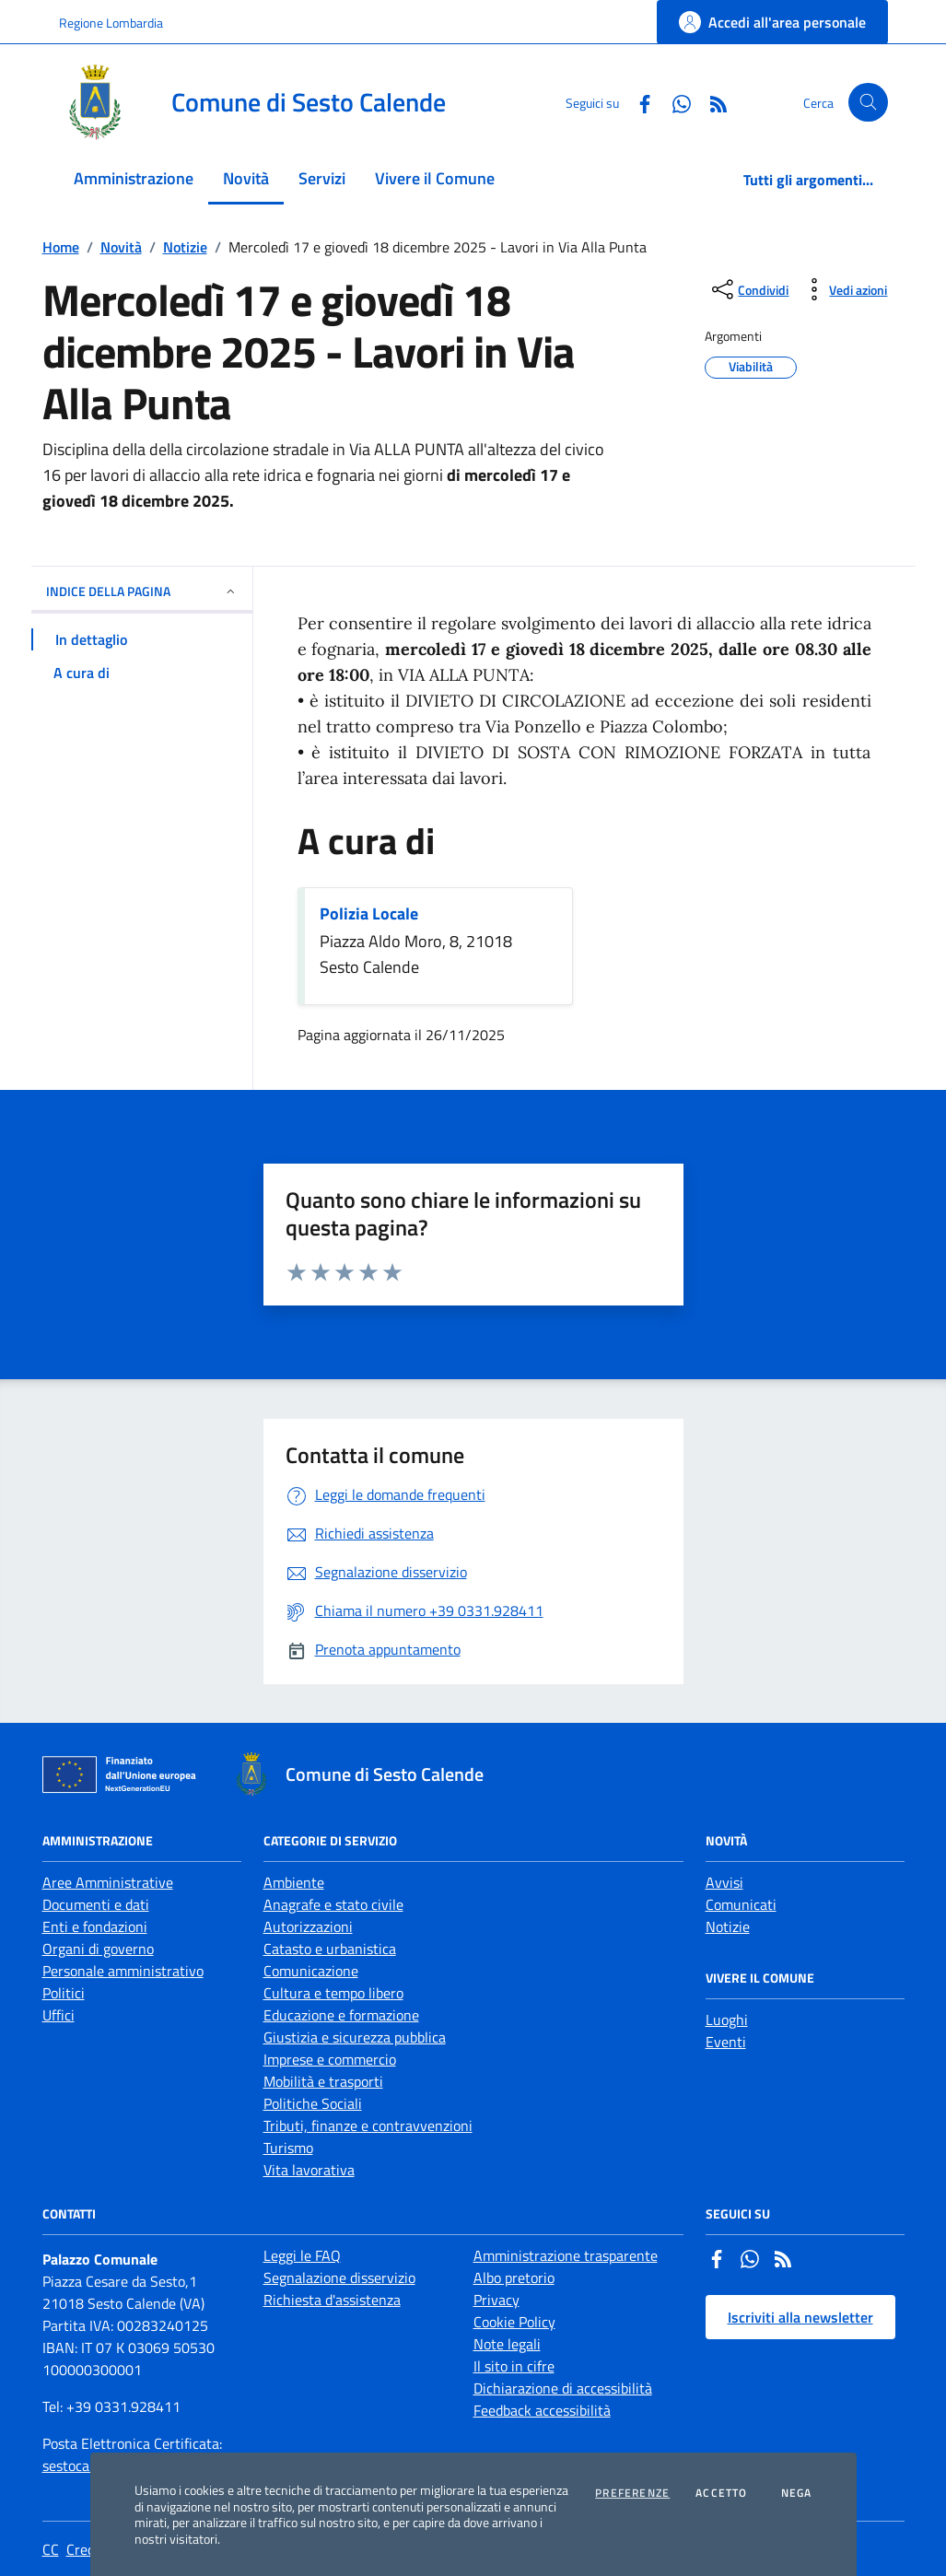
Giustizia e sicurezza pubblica (354, 2037)
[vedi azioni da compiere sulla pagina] (843, 289)
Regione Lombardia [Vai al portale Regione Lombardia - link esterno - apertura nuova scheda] (111, 22)
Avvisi (724, 1882)
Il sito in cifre (514, 2366)
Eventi (726, 2042)
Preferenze (632, 2493)
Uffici (58, 2015)
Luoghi (727, 2019)
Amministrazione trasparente (565, 2255)
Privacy (496, 2300)
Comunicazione (310, 1971)
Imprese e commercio (329, 2059)
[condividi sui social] (748, 289)
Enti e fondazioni (94, 1926)
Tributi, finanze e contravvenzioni (368, 2125)
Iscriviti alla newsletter (800, 2317)
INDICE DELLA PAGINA (142, 591)
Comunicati (741, 1904)
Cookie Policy (514, 2322)
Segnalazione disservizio (339, 2277)
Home (60, 247)
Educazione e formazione (341, 2015)
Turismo (288, 2148)
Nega (796, 2493)
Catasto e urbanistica (329, 1949)
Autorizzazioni (308, 1926)
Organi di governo (98, 1949)
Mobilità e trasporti (323, 2081)
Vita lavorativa (309, 2170)
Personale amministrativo (123, 1971)
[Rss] (711, 101)
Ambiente (293, 1882)
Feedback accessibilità (542, 2410)
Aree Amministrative (107, 1882)
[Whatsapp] (674, 101)
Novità (121, 247)
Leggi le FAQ (302, 2255)
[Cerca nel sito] (868, 103)
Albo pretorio (514, 2277)
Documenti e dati (95, 1904)
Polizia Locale (369, 913)
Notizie (185, 247)
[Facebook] (637, 101)
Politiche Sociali (312, 2103)
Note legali (507, 2344)
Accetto (721, 2493)
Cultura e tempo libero (333, 1993)
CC (50, 2549)
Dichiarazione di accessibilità (562, 2388)
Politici (63, 1993)
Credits (88, 2549)
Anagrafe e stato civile (333, 1904)
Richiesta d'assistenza (332, 2300)
